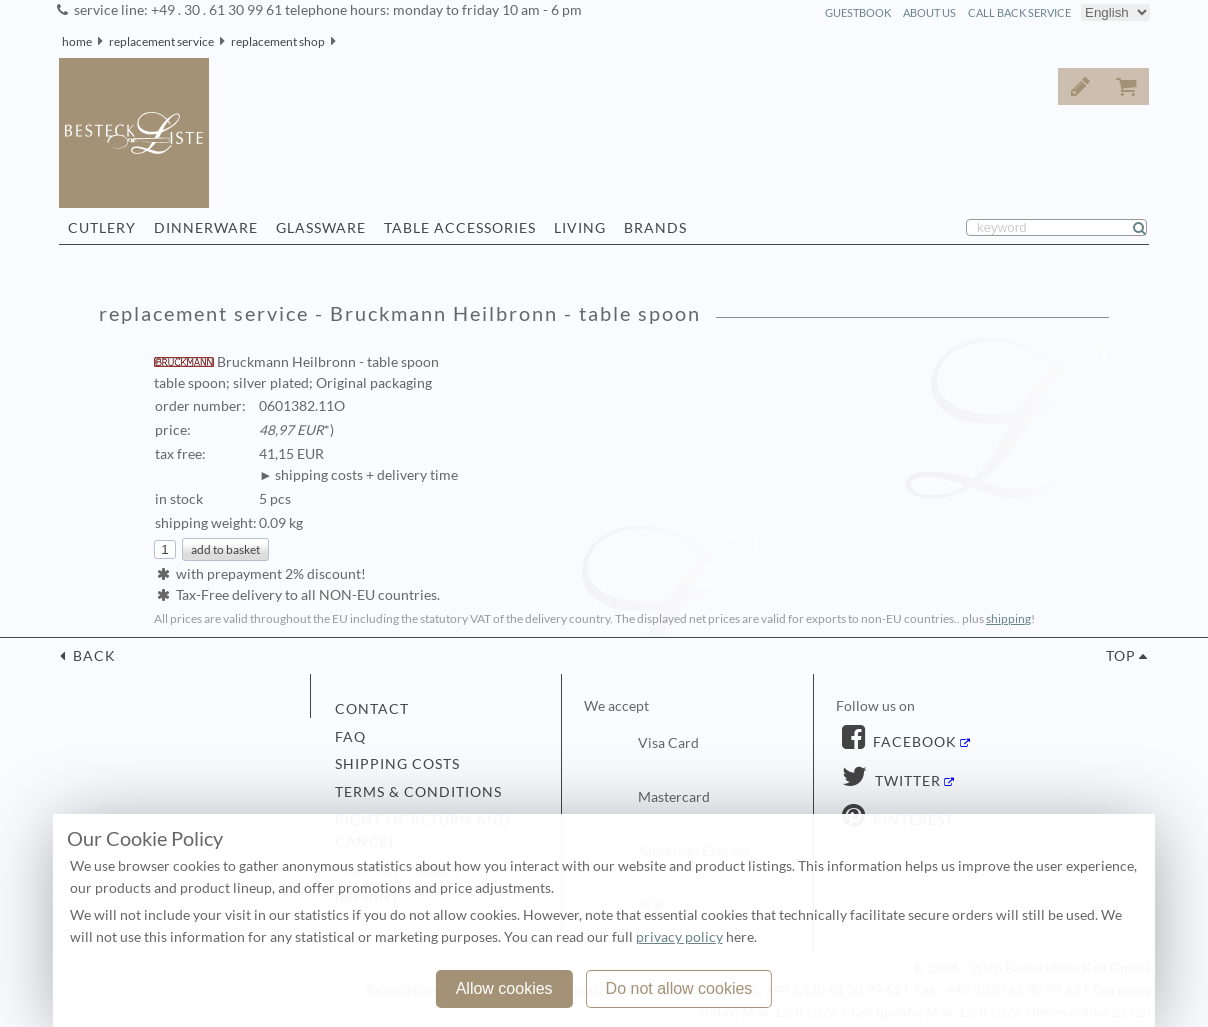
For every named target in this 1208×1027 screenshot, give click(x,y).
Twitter (906, 781)
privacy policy (679, 937)
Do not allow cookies (679, 988)
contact (372, 709)
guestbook (858, 12)
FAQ (350, 737)
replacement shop (278, 41)
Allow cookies (504, 988)
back (92, 656)
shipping (1008, 618)
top (1121, 656)
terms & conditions (418, 792)
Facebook (913, 742)
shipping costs (397, 764)
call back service (1019, 12)
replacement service (161, 41)
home (77, 41)
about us (929, 12)
